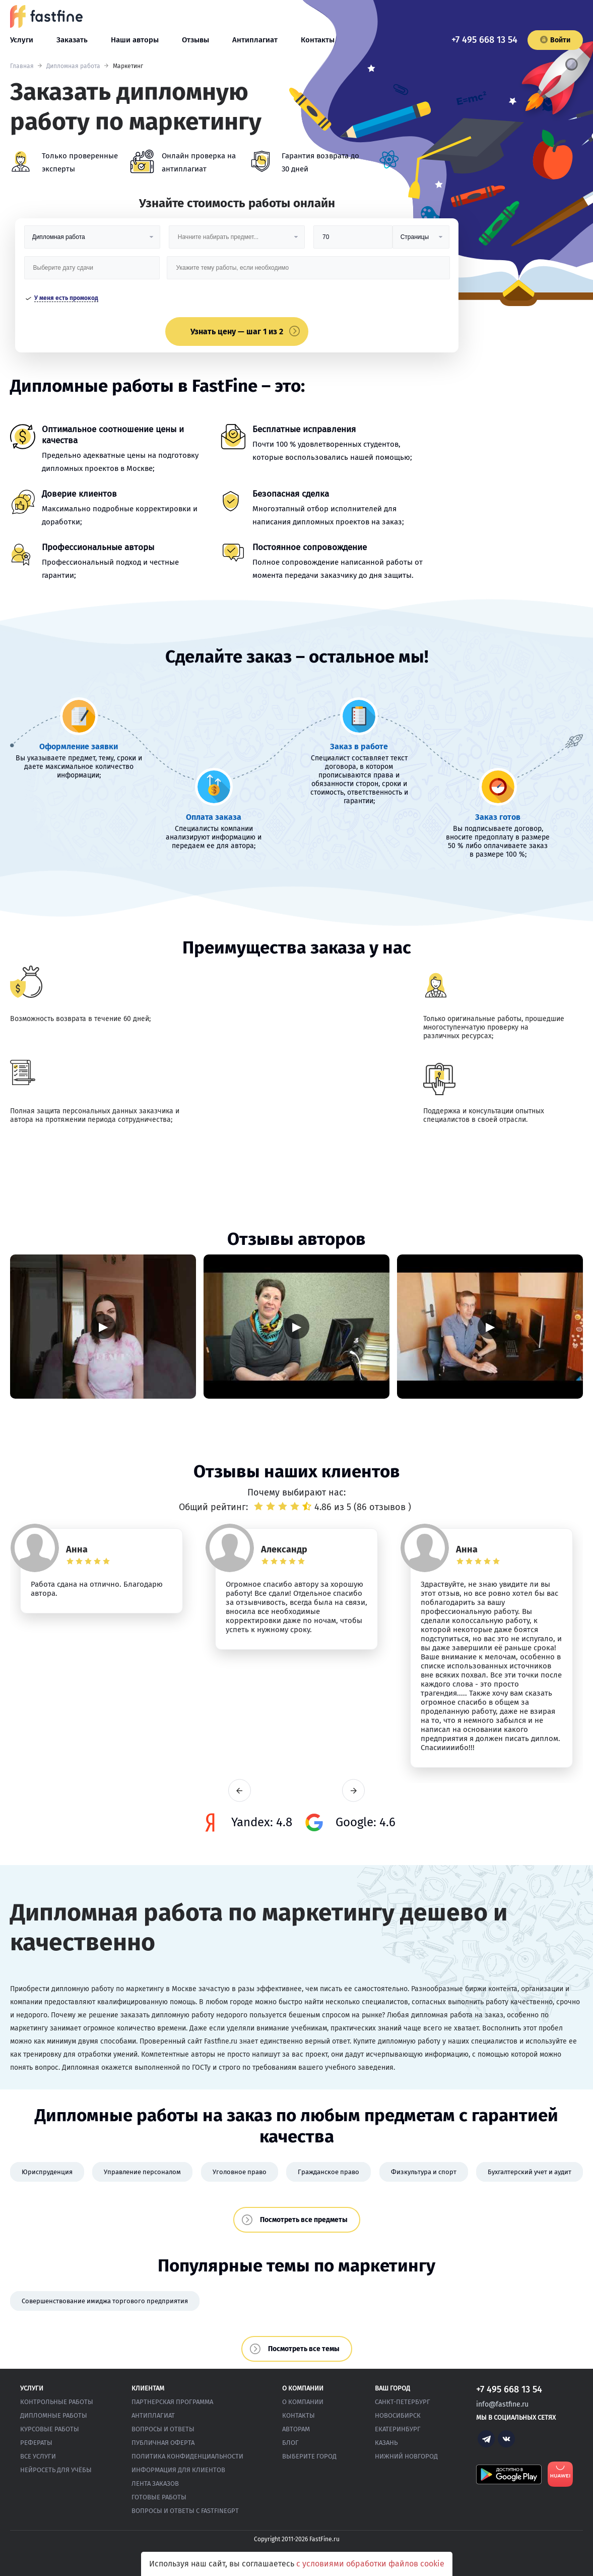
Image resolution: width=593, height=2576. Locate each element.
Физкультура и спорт (423, 2172)
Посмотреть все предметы (304, 2219)
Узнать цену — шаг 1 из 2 (236, 331)
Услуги (21, 39)
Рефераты (36, 2442)
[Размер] (352, 240)
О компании (302, 2402)
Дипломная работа (73, 66)
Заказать (72, 39)
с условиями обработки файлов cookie (370, 2563)
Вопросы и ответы (162, 2429)
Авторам (296, 2429)
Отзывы (195, 39)
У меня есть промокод (66, 298)
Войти (555, 40)
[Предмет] (237, 240)
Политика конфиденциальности (187, 2456)
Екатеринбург (398, 2429)
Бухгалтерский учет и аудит (529, 2172)
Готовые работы (158, 2497)
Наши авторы (135, 39)
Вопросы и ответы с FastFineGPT (185, 2510)
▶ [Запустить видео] (103, 1326)
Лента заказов (155, 2483)
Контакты (318, 39)
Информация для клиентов (178, 2470)
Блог (290, 2442)
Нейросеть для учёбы (56, 2470)
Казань (386, 2442)
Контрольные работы (56, 2402)
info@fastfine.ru (502, 2404)
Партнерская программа (172, 2402)
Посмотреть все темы (304, 2349)
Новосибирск (398, 2415)
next (353, 1790)
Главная (22, 66)
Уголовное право (240, 2172)
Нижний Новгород (406, 2456)
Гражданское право (328, 2172)
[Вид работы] (92, 240)
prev (239, 1790)
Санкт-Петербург (402, 2402)
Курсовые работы (49, 2429)
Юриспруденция (47, 2172)
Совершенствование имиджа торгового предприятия (105, 2301)
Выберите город (309, 2456)
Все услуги (38, 2456)
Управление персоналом (142, 2172)
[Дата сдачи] (92, 271)
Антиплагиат (255, 39)
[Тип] (421, 240)
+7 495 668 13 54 (484, 39)
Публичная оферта (162, 2442)
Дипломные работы (53, 2415)
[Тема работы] (308, 271)
